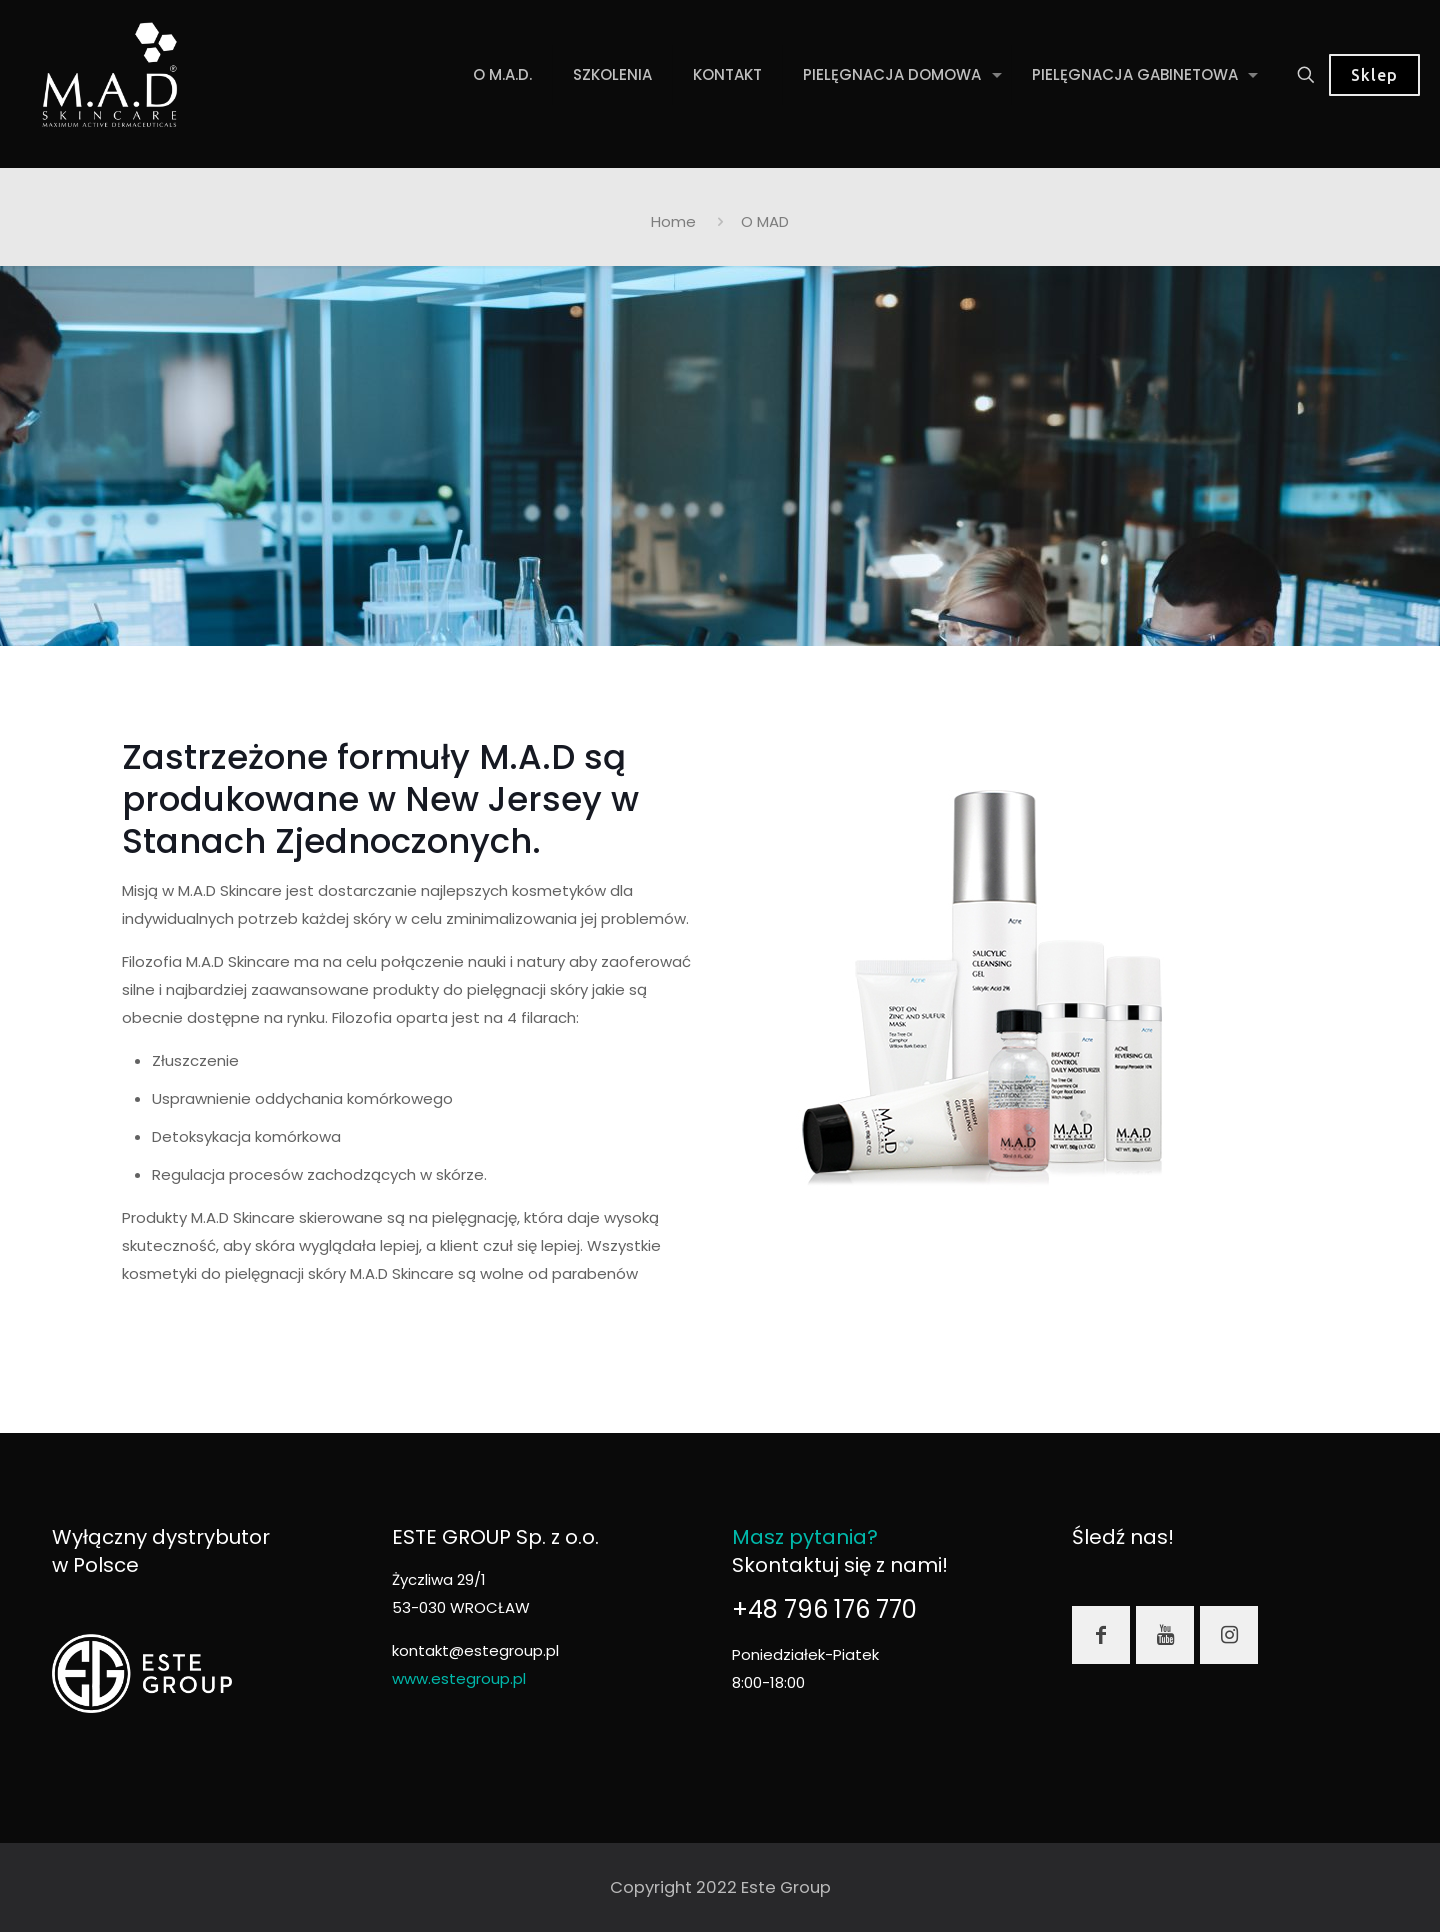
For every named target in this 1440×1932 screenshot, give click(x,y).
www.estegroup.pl (459, 1678)
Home (673, 221)
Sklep (1374, 75)
